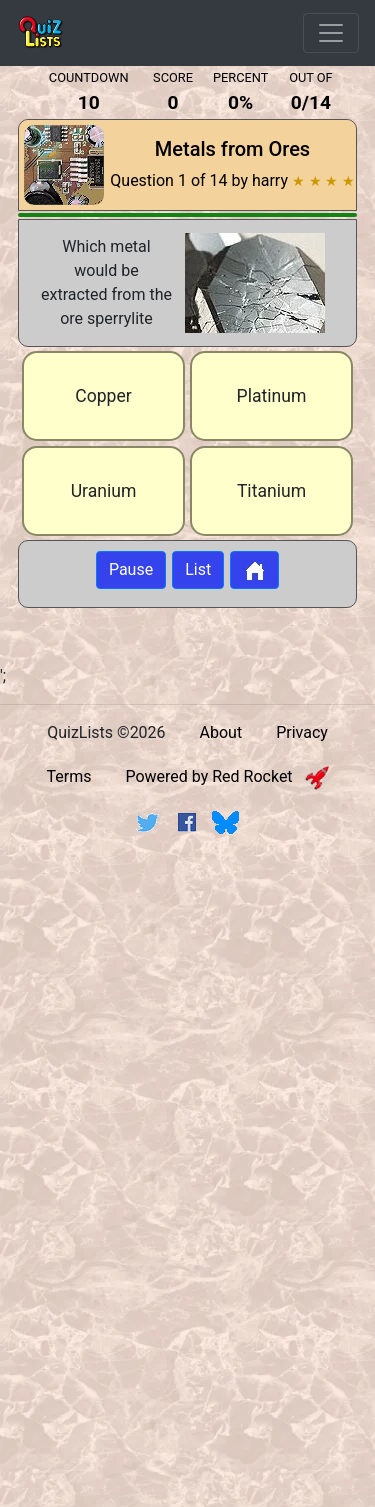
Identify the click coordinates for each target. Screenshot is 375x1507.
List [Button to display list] (198, 569)
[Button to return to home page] (254, 570)
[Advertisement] (187, 1052)
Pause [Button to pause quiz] (131, 569)
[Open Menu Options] (331, 33)
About (221, 732)
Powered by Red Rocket (226, 776)
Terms (68, 776)
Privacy (302, 732)
